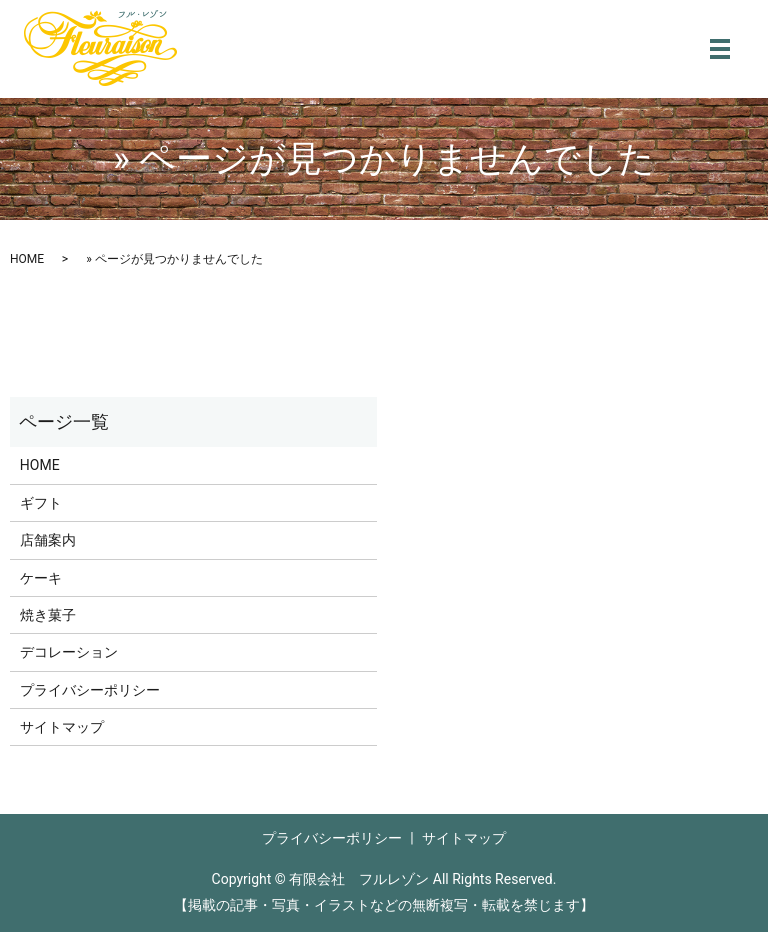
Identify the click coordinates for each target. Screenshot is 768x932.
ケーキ (41, 578)
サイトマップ (62, 727)
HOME (27, 259)
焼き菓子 (48, 615)
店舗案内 (48, 540)
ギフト (41, 503)
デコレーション (69, 652)
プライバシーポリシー (90, 690)
